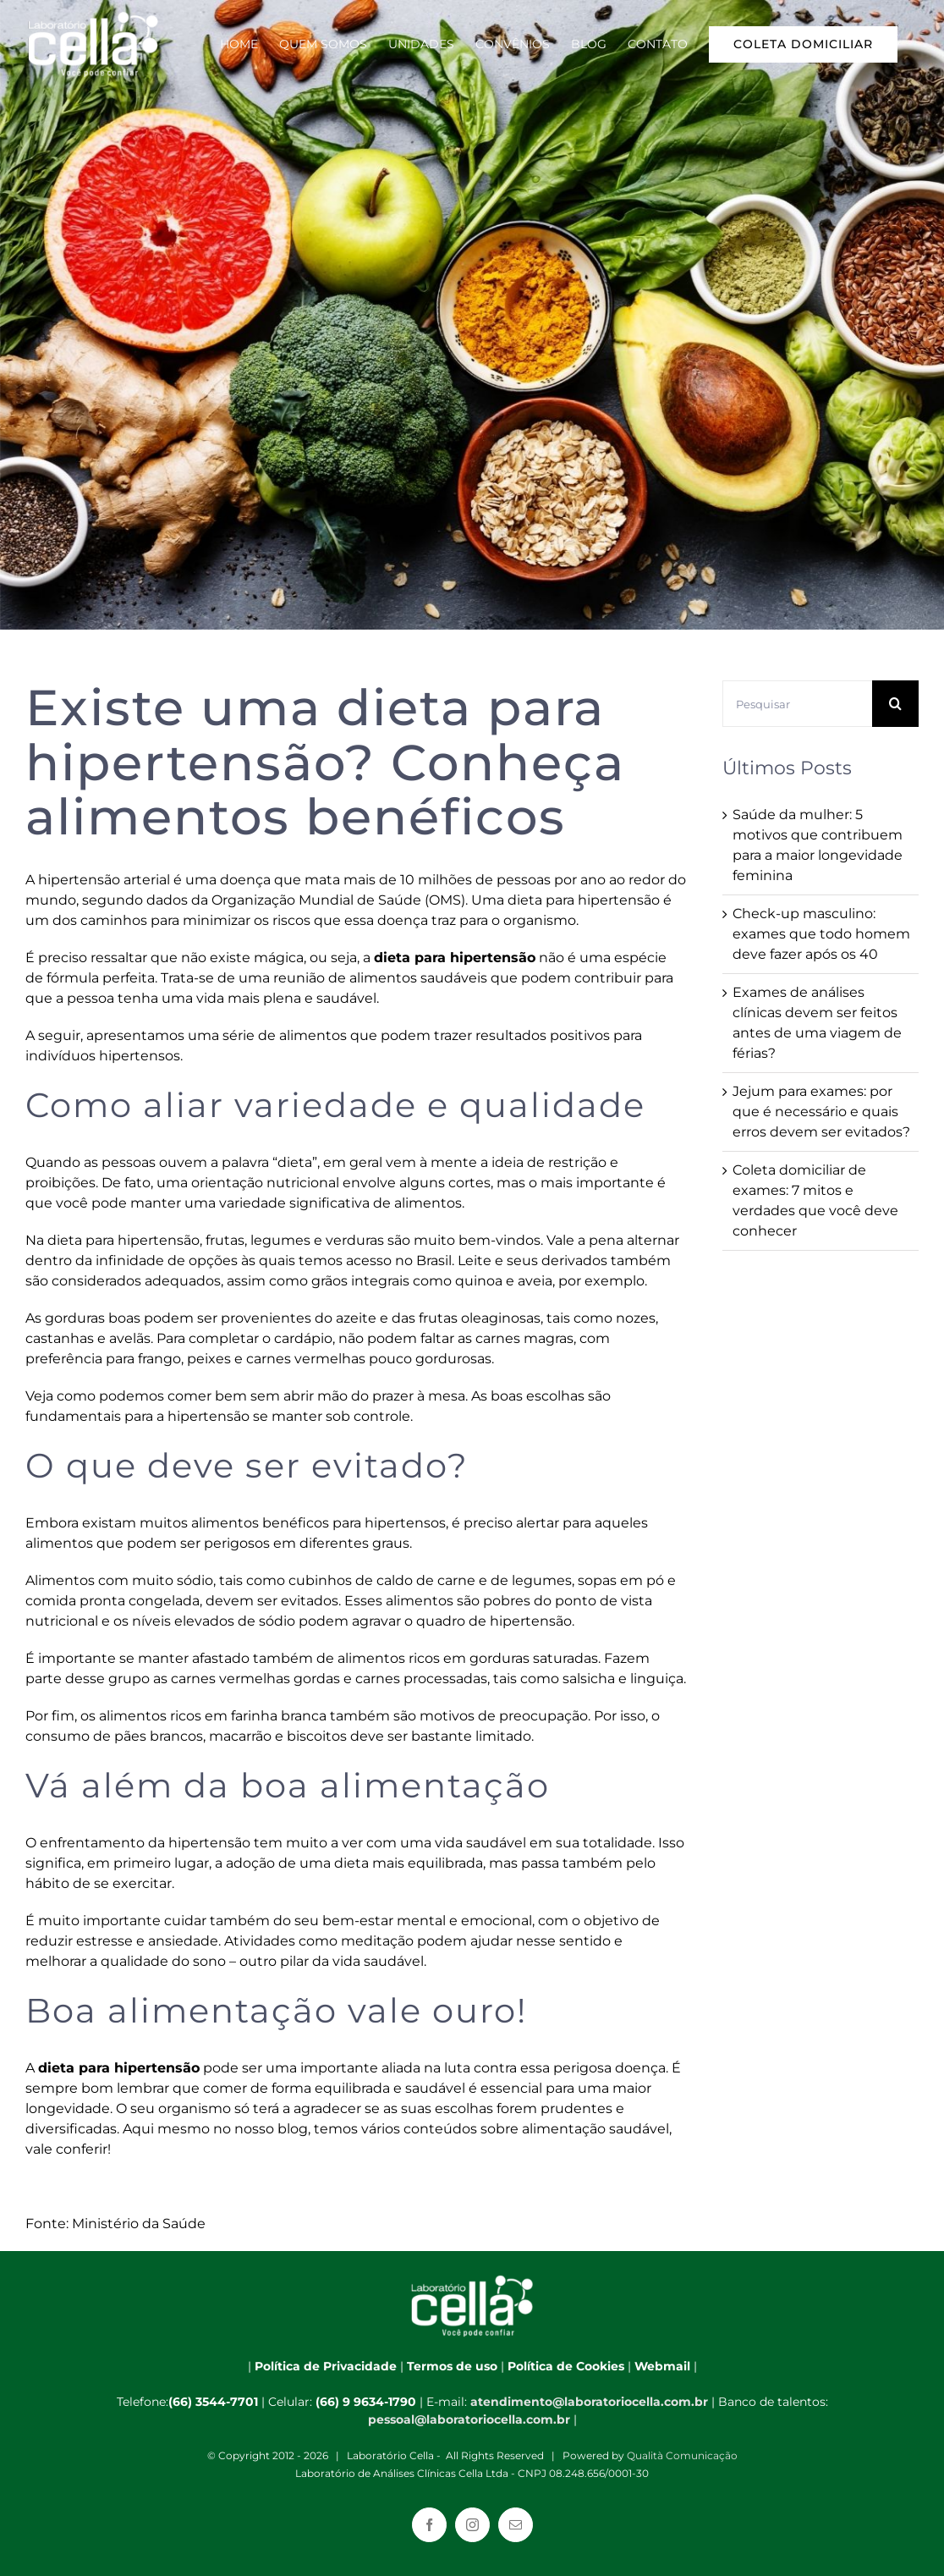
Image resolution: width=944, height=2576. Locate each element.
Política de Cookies (566, 2366)
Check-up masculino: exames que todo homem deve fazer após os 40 (821, 933)
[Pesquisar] (797, 703)
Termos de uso (452, 2366)
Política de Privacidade (326, 2366)
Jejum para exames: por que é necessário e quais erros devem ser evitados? (821, 1111)
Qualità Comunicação (682, 2455)
